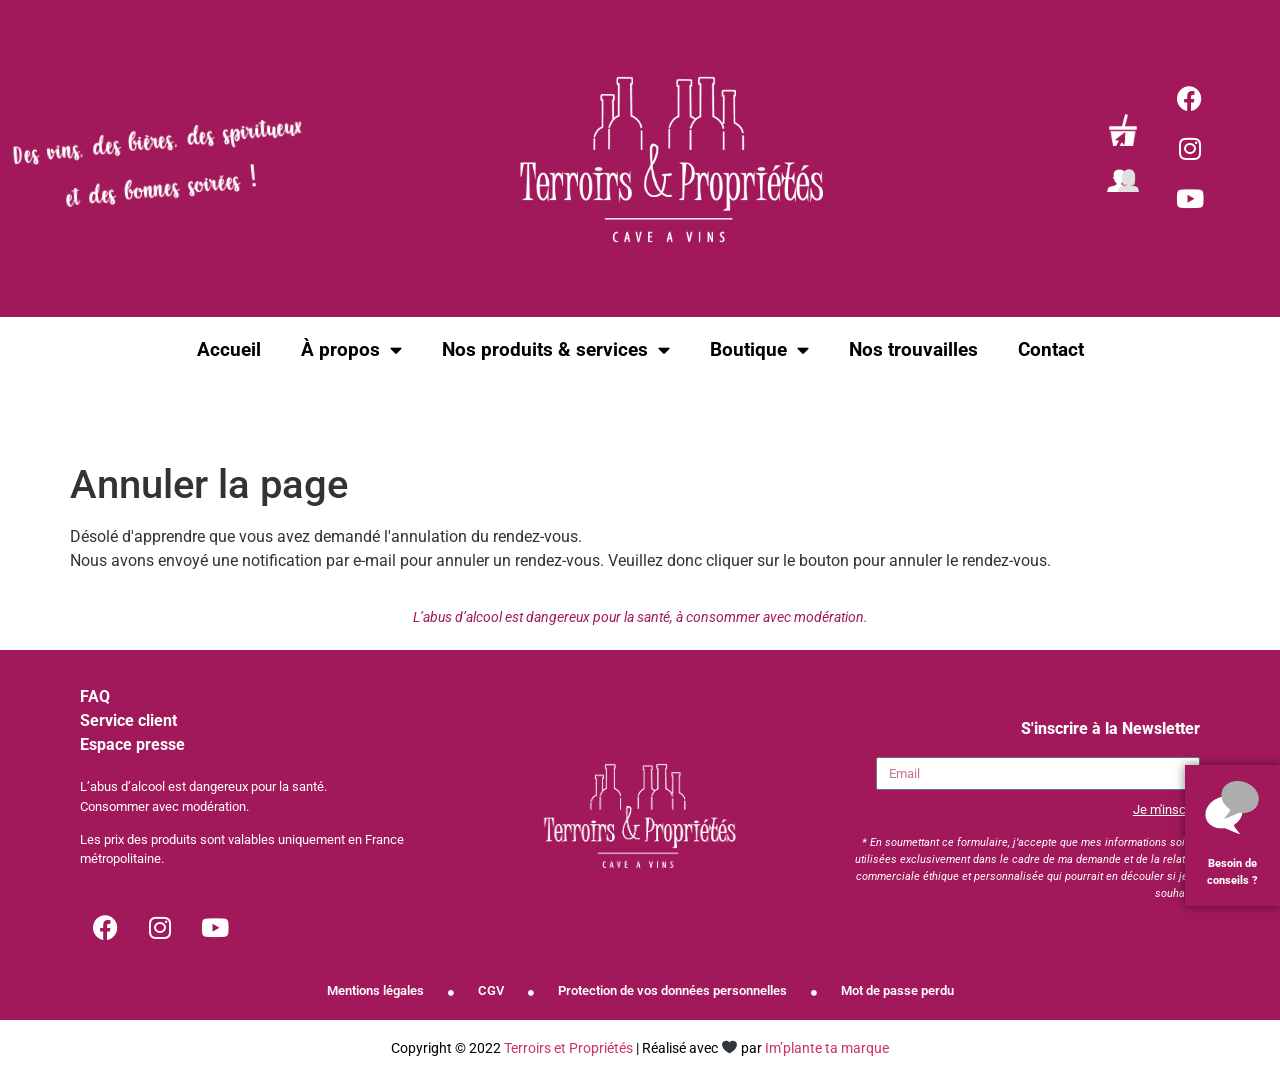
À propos (351, 349)
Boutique (759, 349)
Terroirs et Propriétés (568, 1048)
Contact (1051, 349)
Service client (128, 720)
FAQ (95, 696)
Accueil (229, 349)
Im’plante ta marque (827, 1048)
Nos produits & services (556, 349)
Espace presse (132, 744)
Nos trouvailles (913, 349)
